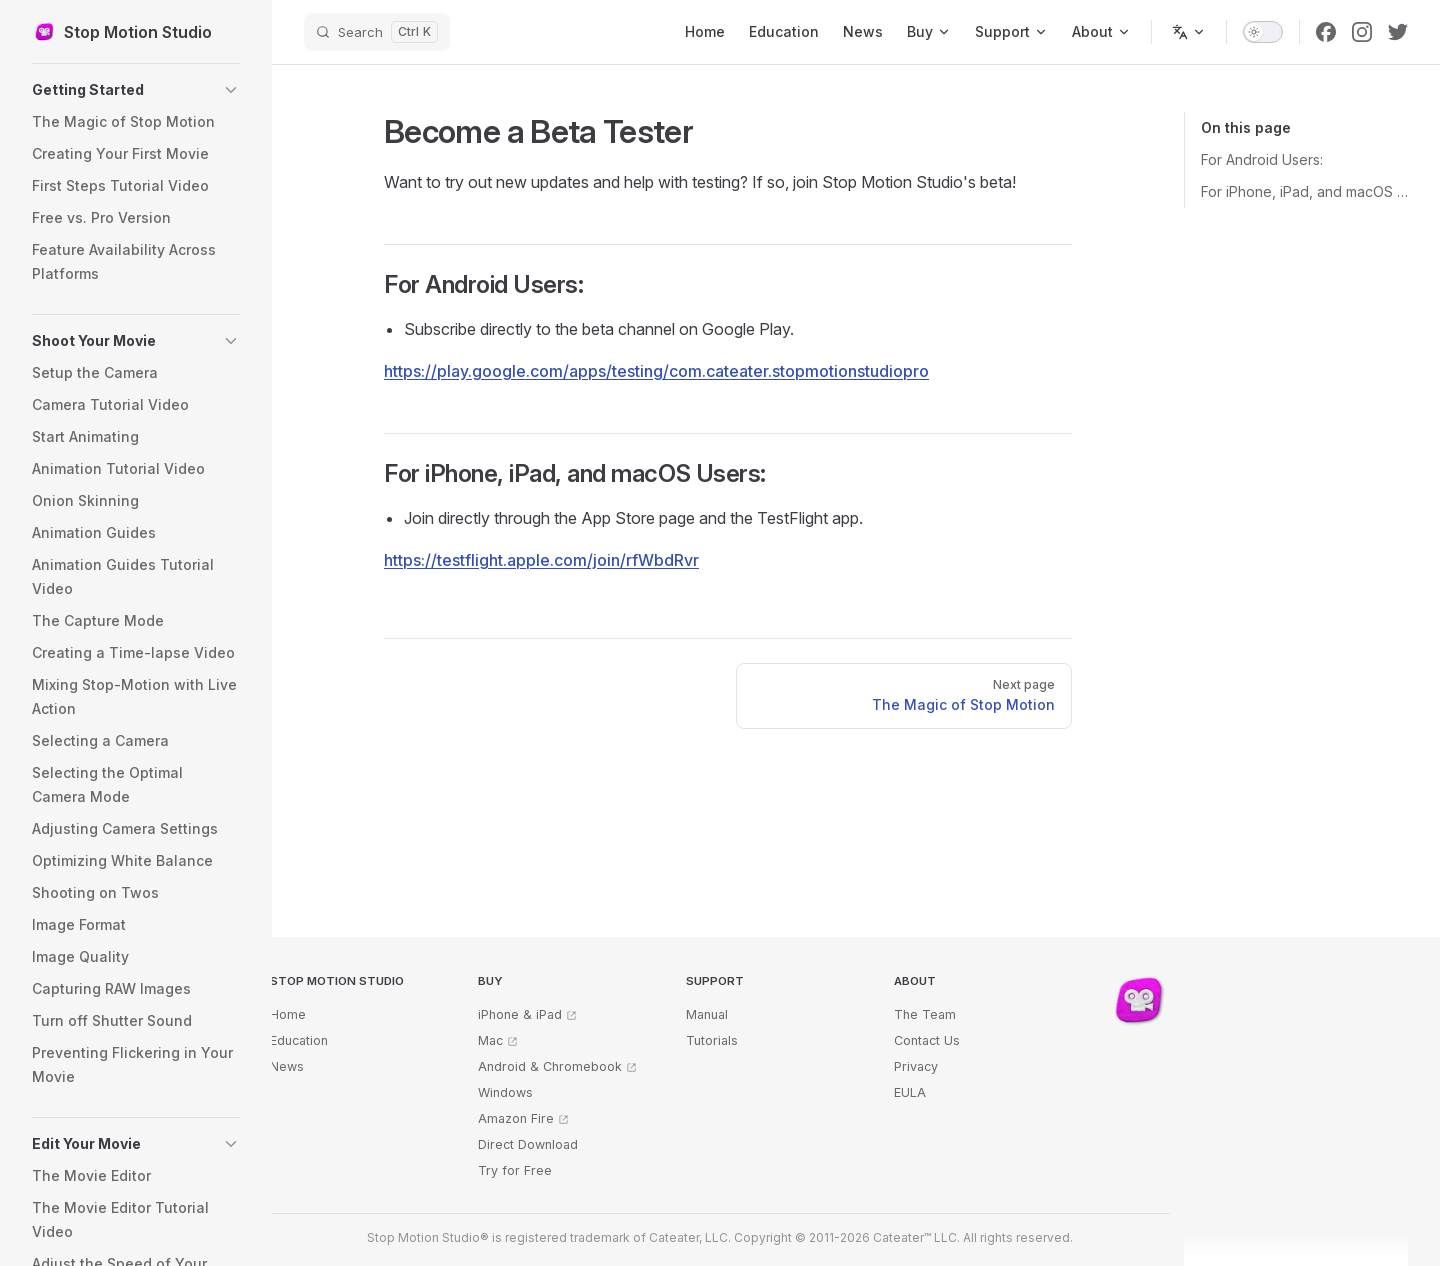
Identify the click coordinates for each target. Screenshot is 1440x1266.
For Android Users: (1262, 159)
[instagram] (1362, 32)
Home (288, 1014)
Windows (505, 1092)
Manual (707, 1014)
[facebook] (1326, 32)
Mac (490, 1040)
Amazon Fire (516, 1118)
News (287, 1066)
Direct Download (528, 1144)
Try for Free (515, 1170)
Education (299, 1040)
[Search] (377, 32)
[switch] (1263, 32)
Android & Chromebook (550, 1066)
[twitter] (1398, 32)
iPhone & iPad (520, 1014)
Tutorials (712, 1040)
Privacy (916, 1066)
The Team (925, 1014)
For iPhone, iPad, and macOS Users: (1304, 191)
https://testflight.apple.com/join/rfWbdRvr (541, 560)
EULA (910, 1092)
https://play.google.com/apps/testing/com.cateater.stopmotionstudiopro (656, 371)
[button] (136, 90)
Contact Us (927, 1040)
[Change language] (1189, 32)
